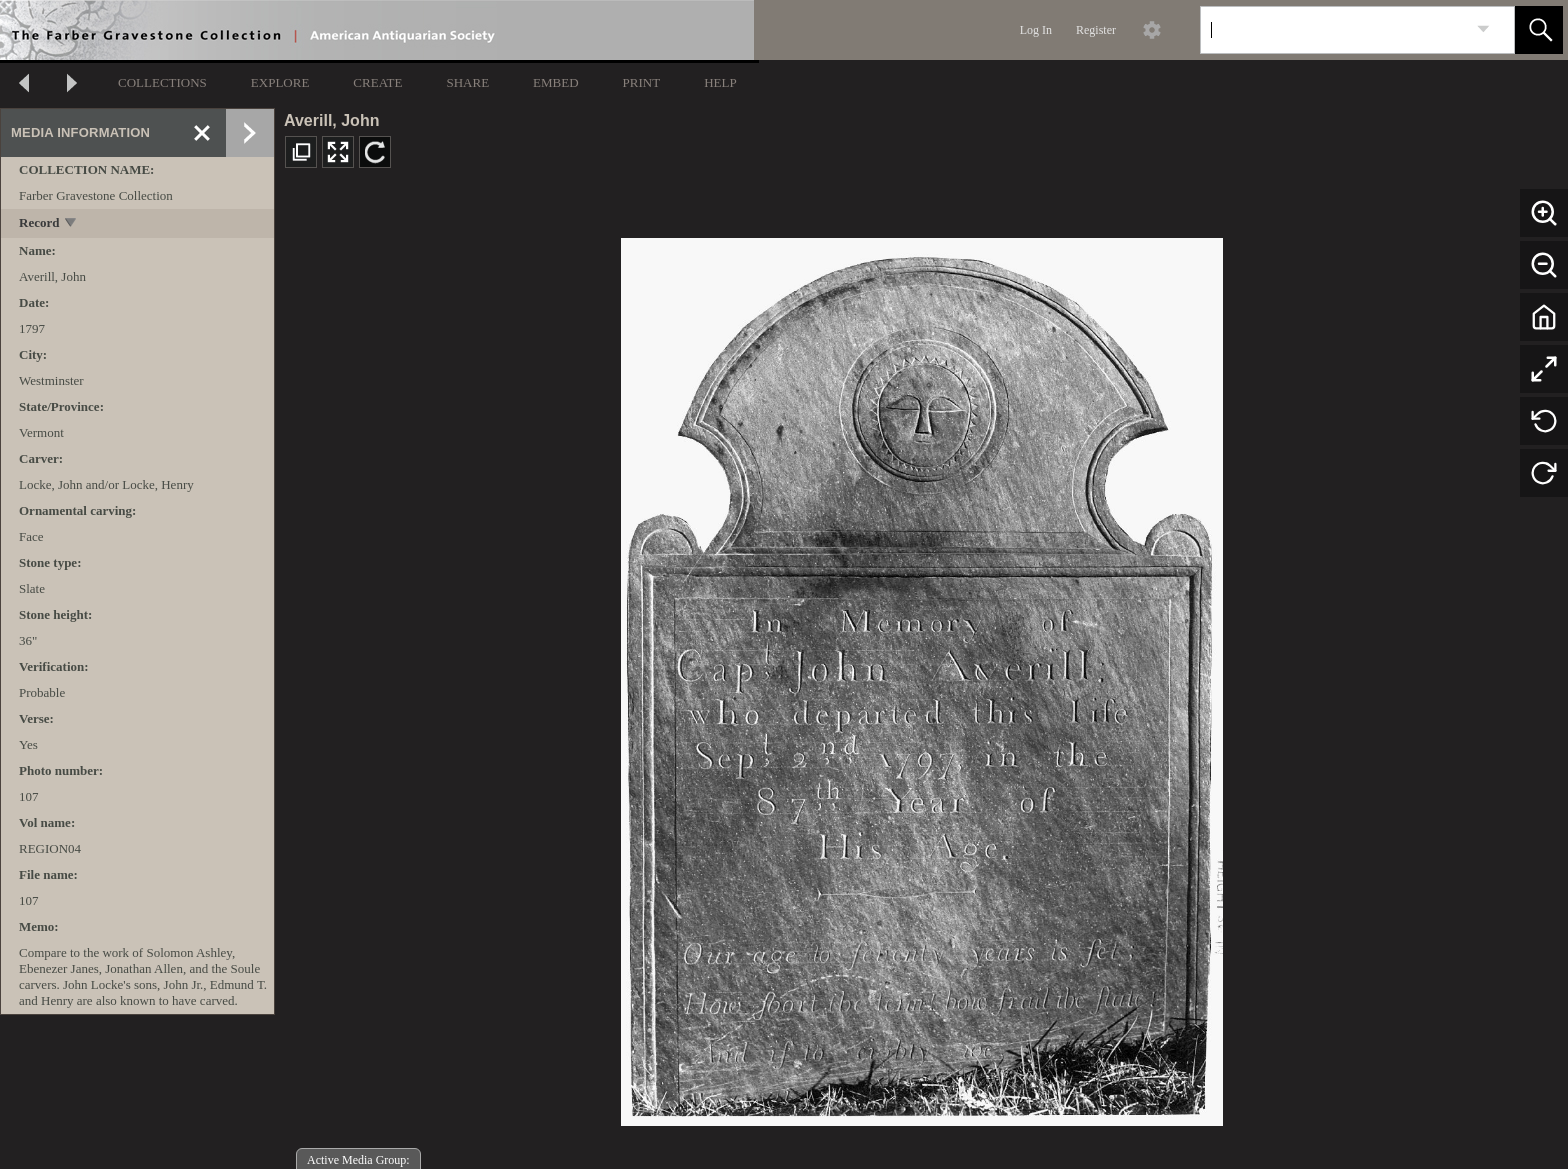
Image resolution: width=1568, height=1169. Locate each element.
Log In (1036, 30)
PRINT (642, 82)
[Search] (1334, 30)
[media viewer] (921, 676)
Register (1096, 30)
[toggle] (71, 224)
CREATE (377, 82)
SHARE (467, 82)
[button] (1539, 30)
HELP (720, 82)
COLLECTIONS (162, 82)
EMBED (556, 82)
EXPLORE (280, 82)
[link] (1483, 29)
